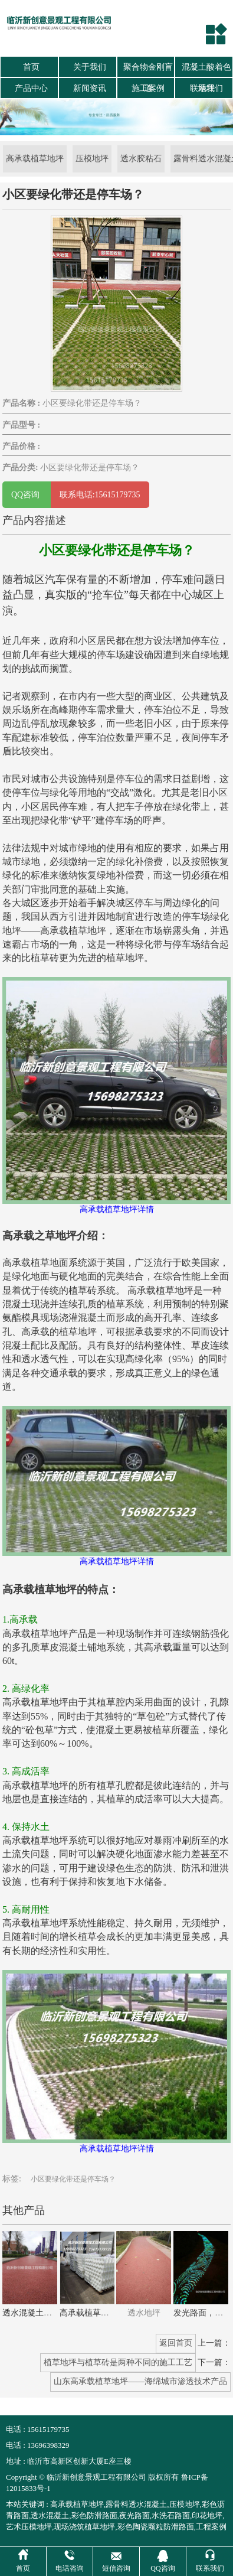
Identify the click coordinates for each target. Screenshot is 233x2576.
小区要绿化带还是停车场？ (73, 2179)
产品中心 (31, 88)
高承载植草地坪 (35, 158)
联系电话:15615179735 (100, 494)
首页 (31, 67)
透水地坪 (143, 2312)
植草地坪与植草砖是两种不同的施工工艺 (118, 2362)
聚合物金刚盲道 (148, 70)
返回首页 (175, 2343)
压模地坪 (92, 158)
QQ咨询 (26, 494)
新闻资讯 (89, 88)
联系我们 (206, 88)
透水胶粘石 (141, 158)
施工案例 (148, 88)
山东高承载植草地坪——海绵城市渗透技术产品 (140, 2381)
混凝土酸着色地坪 (206, 70)
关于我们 (89, 67)
